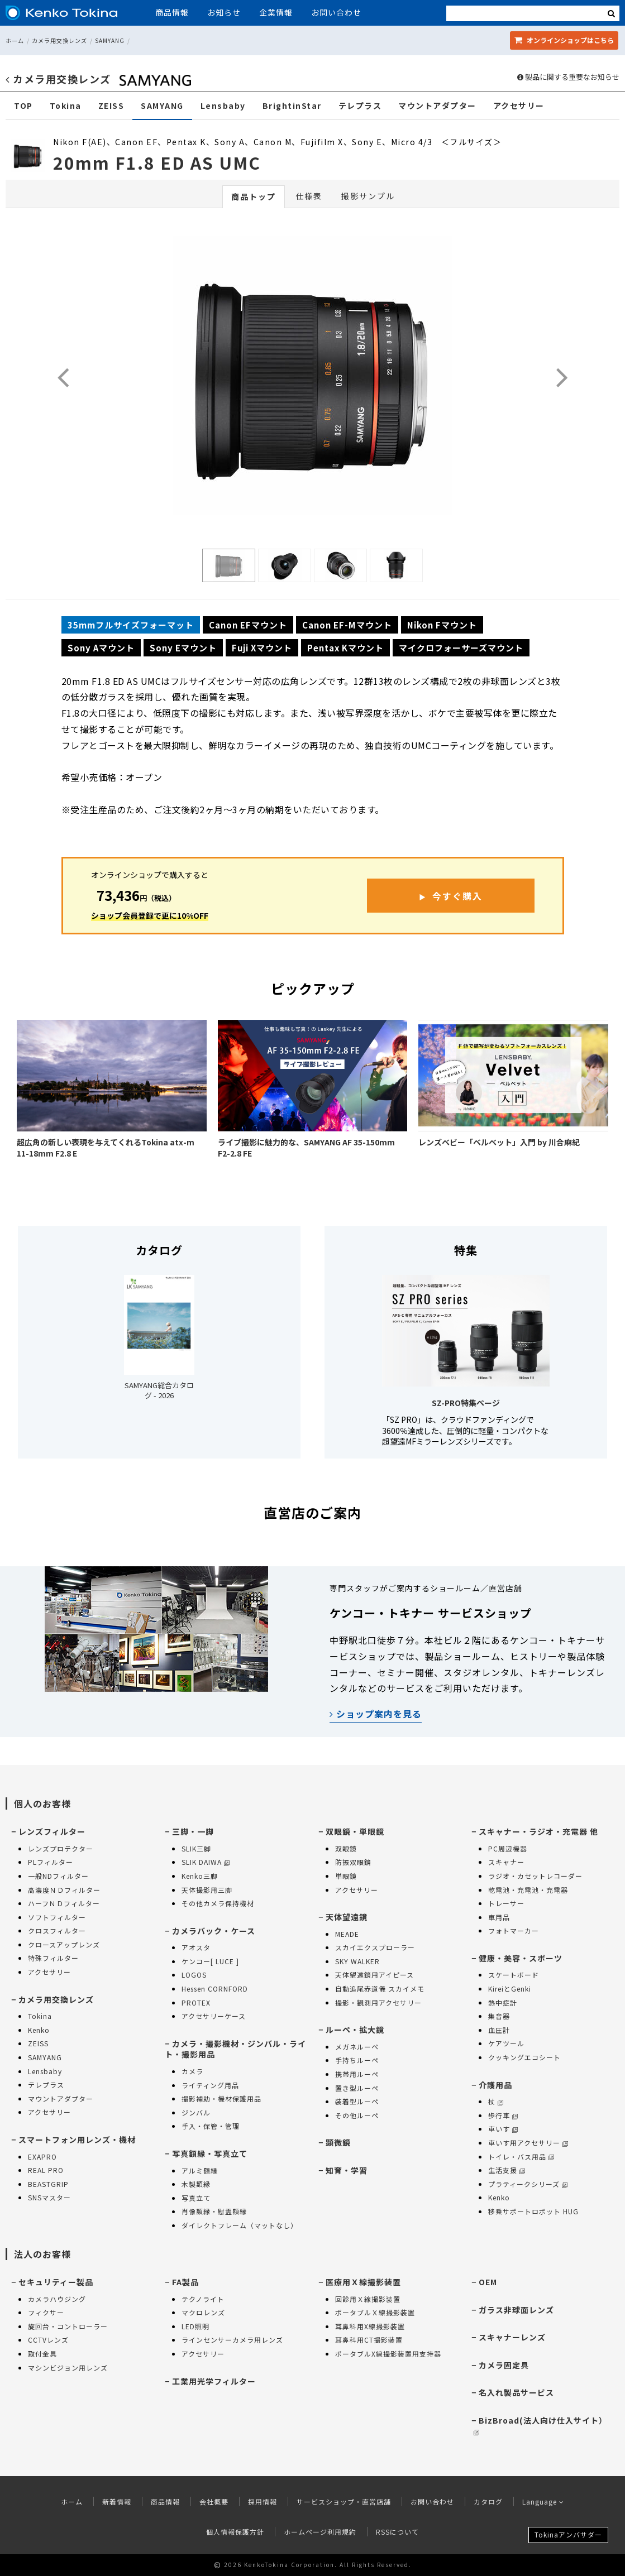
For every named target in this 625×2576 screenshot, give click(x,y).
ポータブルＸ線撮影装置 (375, 2312)
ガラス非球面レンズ (516, 2309)
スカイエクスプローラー (375, 1947)
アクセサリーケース (214, 2016)
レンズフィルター (51, 1831)
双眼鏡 (346, 1848)
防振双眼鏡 (353, 1862)
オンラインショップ (564, 40)
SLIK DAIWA (206, 1862)
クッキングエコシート (524, 2057)
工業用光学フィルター (214, 2381)
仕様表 (308, 196)
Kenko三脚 (200, 1876)
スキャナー (506, 1862)
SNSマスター (49, 2197)
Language (543, 2501)
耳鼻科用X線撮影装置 (370, 2326)
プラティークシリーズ (527, 2184)
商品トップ (253, 196)
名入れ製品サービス (516, 2392)
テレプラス (360, 105)
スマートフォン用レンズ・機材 (77, 2139)
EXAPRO (42, 2156)
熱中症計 (502, 2002)
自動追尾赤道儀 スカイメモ (379, 1988)
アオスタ (196, 1947)
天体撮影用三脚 (207, 1889)
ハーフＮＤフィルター (64, 1903)
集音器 (499, 2016)
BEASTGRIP (48, 2184)
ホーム (15, 40)
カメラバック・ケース (213, 1930)
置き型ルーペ (357, 2088)
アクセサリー (519, 105)
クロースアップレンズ (64, 1944)
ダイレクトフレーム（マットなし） (240, 2225)
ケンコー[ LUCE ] (210, 1961)
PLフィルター (50, 1862)
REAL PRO (46, 2170)
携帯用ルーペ (357, 2074)
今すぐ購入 (457, 896)
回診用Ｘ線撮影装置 (367, 2299)
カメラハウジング (57, 2299)
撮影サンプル (368, 196)
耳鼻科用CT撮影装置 (369, 2339)
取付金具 (42, 2353)
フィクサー (46, 2312)
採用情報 (262, 2501)
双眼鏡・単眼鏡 (355, 1831)
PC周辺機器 (507, 1848)
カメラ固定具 (504, 2365)
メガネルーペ (357, 2046)
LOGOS (194, 1974)
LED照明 (195, 2326)
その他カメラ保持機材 (218, 1903)
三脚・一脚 (193, 1831)
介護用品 (495, 2084)
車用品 (499, 1917)
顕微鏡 (338, 2142)
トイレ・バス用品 (521, 2156)
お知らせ (224, 12)
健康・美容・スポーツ (520, 1958)
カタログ (488, 2501)
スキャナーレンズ (512, 2337)
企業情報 (276, 12)
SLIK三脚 (196, 1848)
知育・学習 (347, 2170)
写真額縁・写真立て (209, 2153)
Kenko (39, 2030)
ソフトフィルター (57, 1917)
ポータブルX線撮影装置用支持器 (388, 2353)
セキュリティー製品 (55, 2281)
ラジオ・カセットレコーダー (535, 1876)
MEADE (347, 1934)
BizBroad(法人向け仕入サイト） (540, 2425)
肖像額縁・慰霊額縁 (214, 2211)
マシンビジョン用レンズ (68, 2367)
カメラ (192, 2071)
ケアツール (506, 2043)
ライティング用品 (210, 2085)
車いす (503, 2128)
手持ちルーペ (357, 2060)
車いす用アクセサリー (528, 2142)
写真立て (196, 2198)
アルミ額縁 (200, 2170)
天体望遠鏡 (347, 1916)
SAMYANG (110, 40)
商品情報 (172, 12)
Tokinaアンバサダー (568, 2534)
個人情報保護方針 (235, 2531)
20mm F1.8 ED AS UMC (157, 162)
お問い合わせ (336, 12)
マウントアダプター (437, 105)
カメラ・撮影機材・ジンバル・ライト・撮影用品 (235, 2049)
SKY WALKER (357, 1961)
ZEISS (111, 105)
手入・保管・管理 (211, 2126)
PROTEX (196, 2002)
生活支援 (506, 2170)
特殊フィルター (53, 1958)
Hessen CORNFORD (215, 1988)
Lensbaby (223, 105)
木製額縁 (196, 2184)
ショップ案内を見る (376, 1713)
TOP (23, 105)
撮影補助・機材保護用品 (221, 2098)
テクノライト (203, 2299)
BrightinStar (292, 105)
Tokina (66, 105)
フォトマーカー (513, 1930)
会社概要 (213, 2501)
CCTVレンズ (48, 2339)
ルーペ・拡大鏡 (355, 2029)
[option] (312, 378)
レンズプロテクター (60, 1848)
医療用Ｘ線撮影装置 (363, 2281)
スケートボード (513, 1974)
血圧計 (499, 2030)
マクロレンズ (203, 2312)
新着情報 (116, 2501)
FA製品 (185, 2281)
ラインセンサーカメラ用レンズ (232, 2339)
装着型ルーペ (357, 2101)
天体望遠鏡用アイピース (374, 1974)
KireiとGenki (509, 1988)
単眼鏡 (346, 1876)
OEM (488, 2281)
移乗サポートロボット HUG (533, 2211)
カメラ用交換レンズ (59, 40)
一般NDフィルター (58, 1876)
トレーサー (506, 1903)
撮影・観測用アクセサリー (378, 2002)
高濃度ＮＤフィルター (64, 1889)
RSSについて (397, 2531)
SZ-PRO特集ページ (466, 1402)
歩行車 (503, 2115)
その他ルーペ (357, 2115)
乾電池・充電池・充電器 (528, 1889)
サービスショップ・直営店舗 (344, 2501)
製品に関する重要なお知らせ (568, 77)
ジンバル (196, 2112)
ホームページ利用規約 (320, 2531)
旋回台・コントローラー (68, 2326)
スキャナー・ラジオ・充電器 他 (538, 1831)
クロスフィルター (57, 1930)
